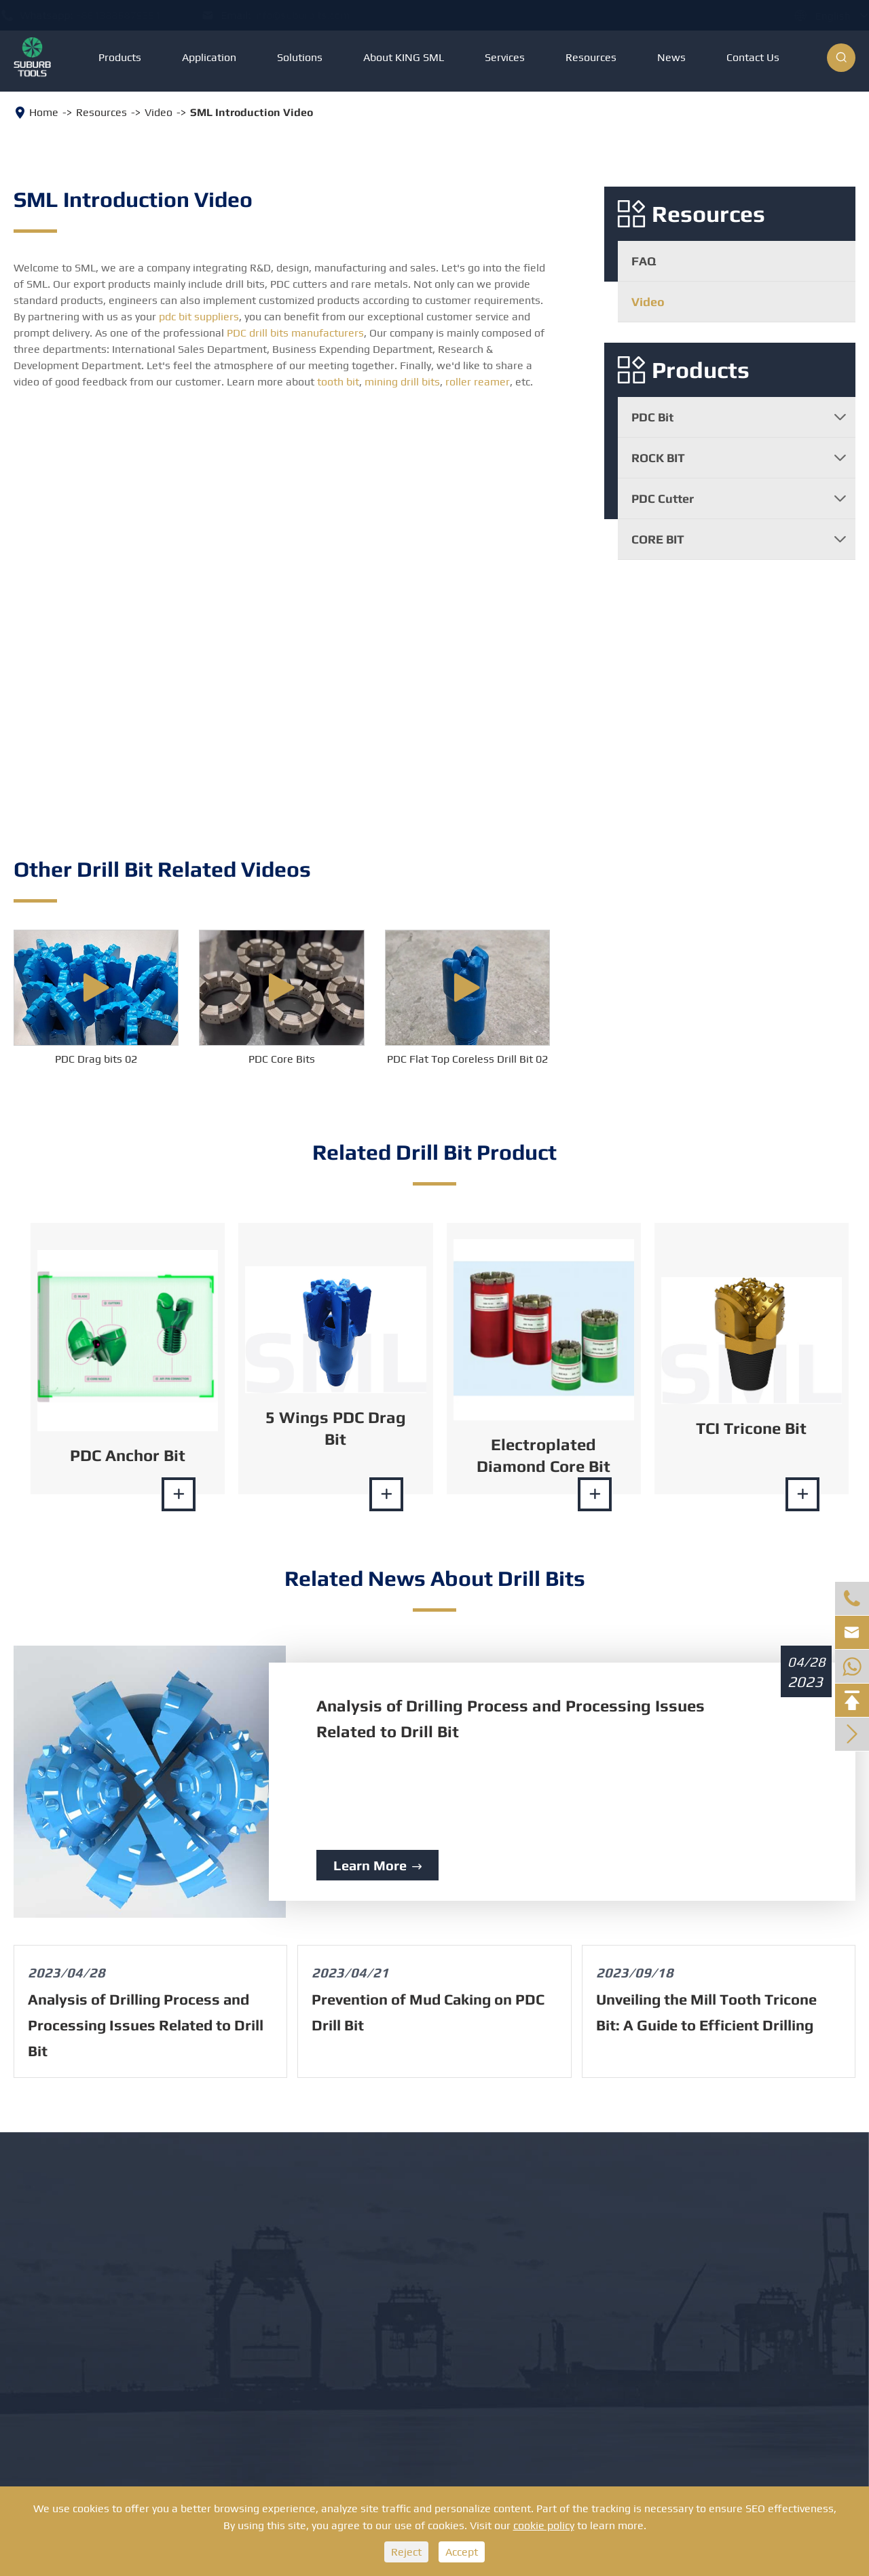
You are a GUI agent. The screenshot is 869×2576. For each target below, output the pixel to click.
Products (119, 57)
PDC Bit (652, 417)
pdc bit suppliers (199, 316)
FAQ (643, 261)
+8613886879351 (131, 15)
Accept (461, 2551)
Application (209, 57)
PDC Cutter (662, 498)
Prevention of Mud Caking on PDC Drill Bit (428, 2012)
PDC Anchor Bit (127, 1455)
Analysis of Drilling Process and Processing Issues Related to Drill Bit (510, 1719)
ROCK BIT (658, 458)
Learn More (377, 1865)
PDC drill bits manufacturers (295, 332)
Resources (591, 57)
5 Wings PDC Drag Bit (335, 1428)
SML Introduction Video (251, 112)
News (671, 57)
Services (505, 57)
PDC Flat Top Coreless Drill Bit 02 (467, 1059)
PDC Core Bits (281, 1059)
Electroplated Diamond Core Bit (543, 1455)
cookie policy (543, 2525)
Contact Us (752, 57)
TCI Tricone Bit (751, 1428)
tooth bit (338, 381)
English (819, 16)
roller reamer (477, 381)
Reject (406, 2551)
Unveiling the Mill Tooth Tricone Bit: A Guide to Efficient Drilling (706, 2012)
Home (43, 112)
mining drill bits (402, 381)
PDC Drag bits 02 (96, 1059)
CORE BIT (657, 539)
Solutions (299, 57)
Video (158, 112)
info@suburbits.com (315, 15)
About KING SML (403, 57)
